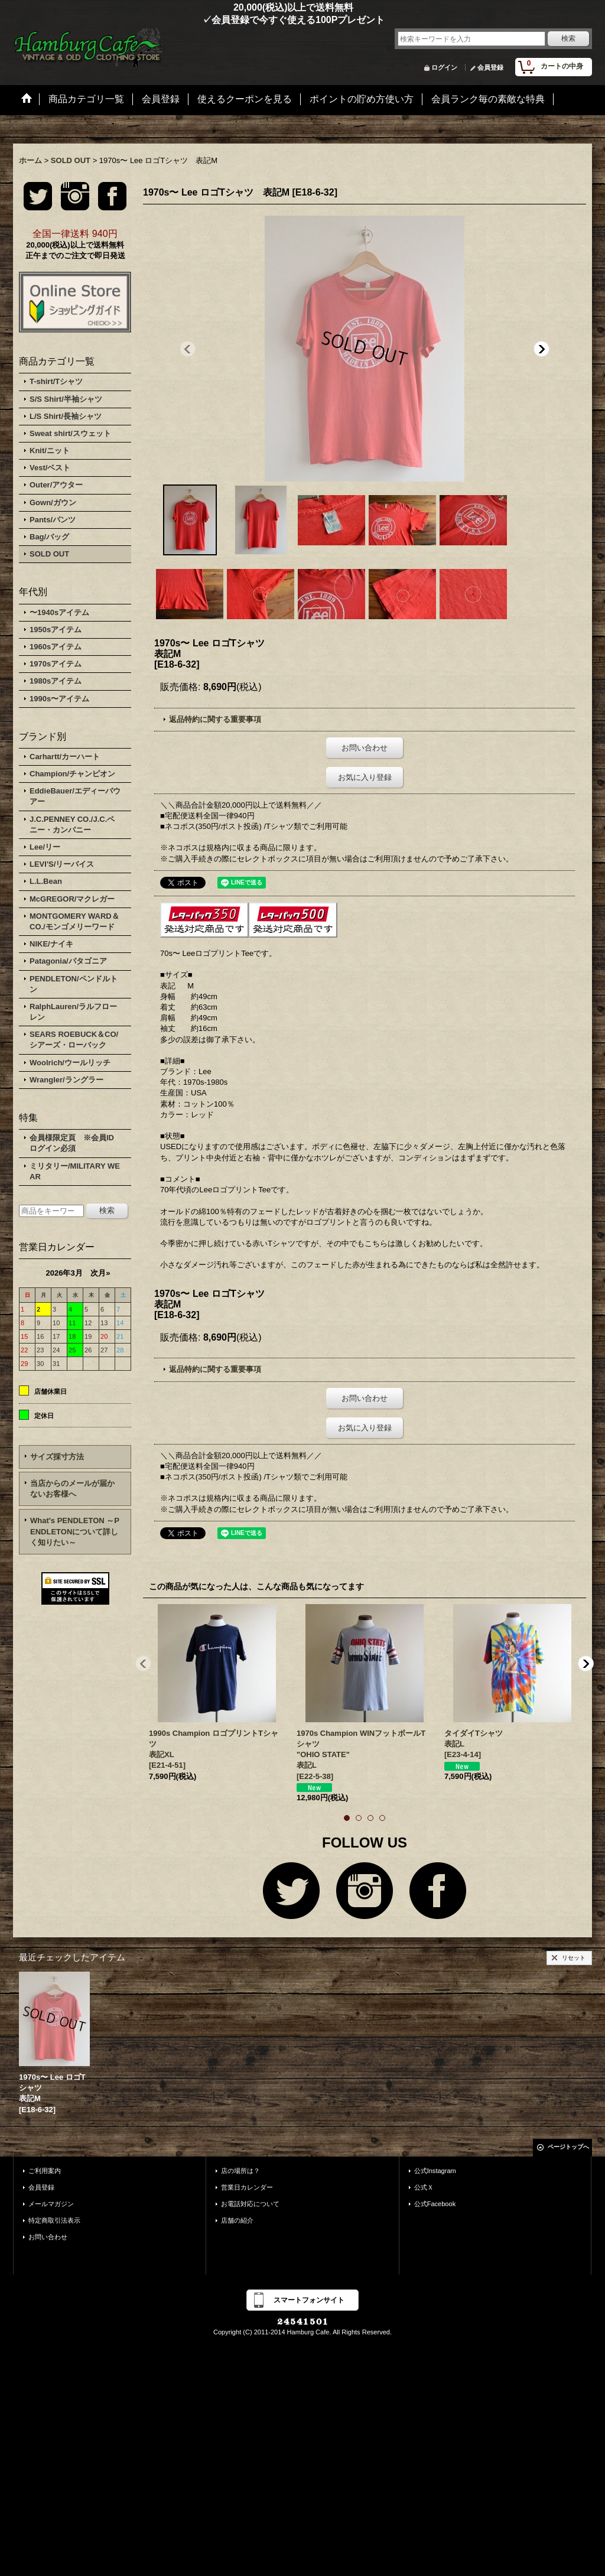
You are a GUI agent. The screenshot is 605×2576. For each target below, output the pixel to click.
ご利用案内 (44, 2170)
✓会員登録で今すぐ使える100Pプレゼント (199, 20)
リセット (574, 1957)
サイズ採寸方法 (57, 1456)
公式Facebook (435, 2203)
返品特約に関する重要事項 (215, 719)
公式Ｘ (424, 2187)
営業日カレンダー (247, 2187)
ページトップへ (568, 2147)
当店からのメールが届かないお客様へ (72, 1488)
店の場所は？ (240, 2170)
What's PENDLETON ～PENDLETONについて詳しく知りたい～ (74, 1531)
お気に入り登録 (365, 777)
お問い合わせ (364, 747)
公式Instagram (435, 2170)
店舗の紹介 (237, 2220)
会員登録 (490, 67)
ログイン (444, 67)
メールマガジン (51, 2203)
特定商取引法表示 (54, 2220)
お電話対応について (250, 2203)
